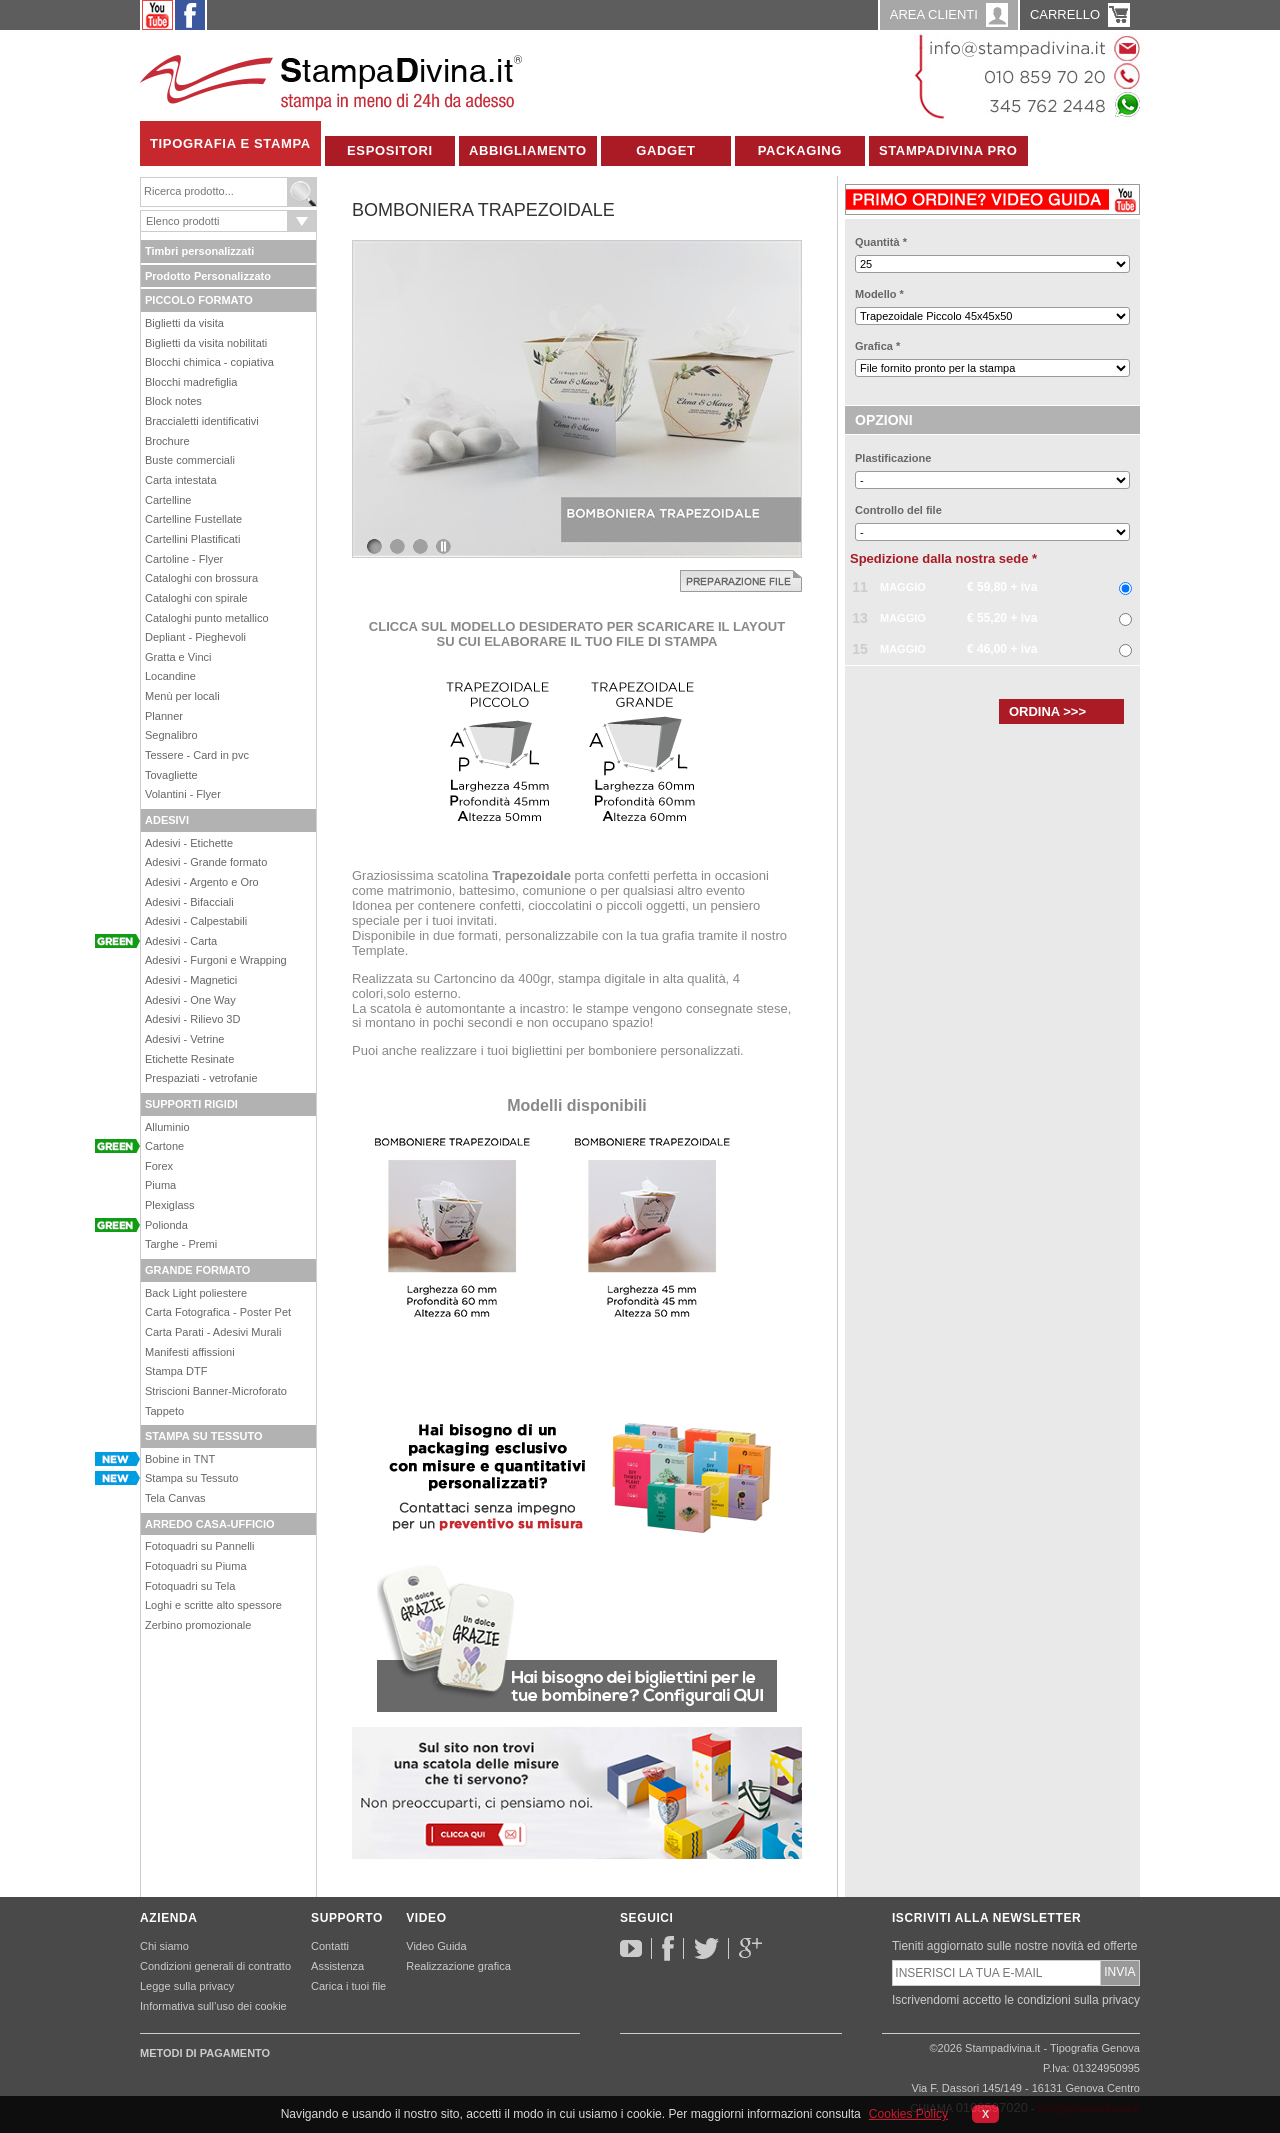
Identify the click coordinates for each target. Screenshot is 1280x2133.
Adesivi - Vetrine (184, 1039)
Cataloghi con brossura (201, 578)
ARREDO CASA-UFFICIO (210, 1524)
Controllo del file (898, 510)
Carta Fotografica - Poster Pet (218, 1312)
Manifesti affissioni (190, 1352)
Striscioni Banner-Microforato (216, 1391)
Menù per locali (182, 696)
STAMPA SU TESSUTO (204, 1436)
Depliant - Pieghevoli (195, 637)
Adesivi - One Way (190, 1000)
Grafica (877, 346)
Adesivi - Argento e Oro (202, 882)
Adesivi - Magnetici (191, 980)
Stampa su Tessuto (191, 1478)
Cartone (164, 1146)
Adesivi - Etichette (189, 843)
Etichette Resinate (189, 1059)
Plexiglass (170, 1205)
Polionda (166, 1225)
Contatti (330, 1946)
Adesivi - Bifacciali (189, 902)
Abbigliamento (528, 150)
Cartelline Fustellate (193, 519)
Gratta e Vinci (178, 657)
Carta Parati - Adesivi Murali (213, 1332)
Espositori (390, 150)
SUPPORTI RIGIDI (191, 1104)
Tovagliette (171, 775)
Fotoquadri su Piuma (196, 1566)
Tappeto (164, 1411)
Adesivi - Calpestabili (196, 921)
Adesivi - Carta (181, 941)
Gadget (666, 150)
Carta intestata (181, 480)
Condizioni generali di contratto (215, 1966)
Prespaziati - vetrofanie (201, 1078)
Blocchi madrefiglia (191, 382)
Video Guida (436, 1946)
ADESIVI (167, 820)
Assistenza (337, 1966)
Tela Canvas (175, 1498)
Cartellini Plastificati (192, 539)
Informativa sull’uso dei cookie (213, 2006)
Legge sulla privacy (187, 1986)
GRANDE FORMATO (197, 1270)
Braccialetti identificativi (202, 421)
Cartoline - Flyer (184, 559)
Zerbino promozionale (198, 1625)
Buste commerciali (190, 460)
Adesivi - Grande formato (206, 862)
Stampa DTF (176, 1371)
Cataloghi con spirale (196, 598)
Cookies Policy (908, 2114)
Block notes (173, 401)
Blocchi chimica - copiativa (209, 362)
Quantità (881, 242)
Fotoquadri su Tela (190, 1586)
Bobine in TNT (180, 1459)
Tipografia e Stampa (230, 143)
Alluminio (167, 1127)
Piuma (160, 1185)
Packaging (800, 150)
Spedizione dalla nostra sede (943, 558)
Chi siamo (164, 1946)
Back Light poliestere (196, 1293)
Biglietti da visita (184, 323)
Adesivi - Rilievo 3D (192, 1019)
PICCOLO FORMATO (199, 300)
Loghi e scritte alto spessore (213, 1605)
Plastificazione (893, 458)
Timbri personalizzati (199, 251)
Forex (159, 1166)
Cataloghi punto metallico (207, 618)
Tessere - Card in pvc (197, 755)
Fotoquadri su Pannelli (199, 1546)
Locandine (170, 676)
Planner (164, 716)
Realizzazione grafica (458, 1966)
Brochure (167, 441)
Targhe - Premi (181, 1244)
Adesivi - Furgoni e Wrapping (216, 960)
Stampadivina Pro (948, 150)
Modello (879, 294)
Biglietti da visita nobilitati (206, 343)
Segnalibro (171, 735)
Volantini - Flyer (183, 794)
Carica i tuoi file (348, 1986)
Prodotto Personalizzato (208, 276)
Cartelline (168, 500)
